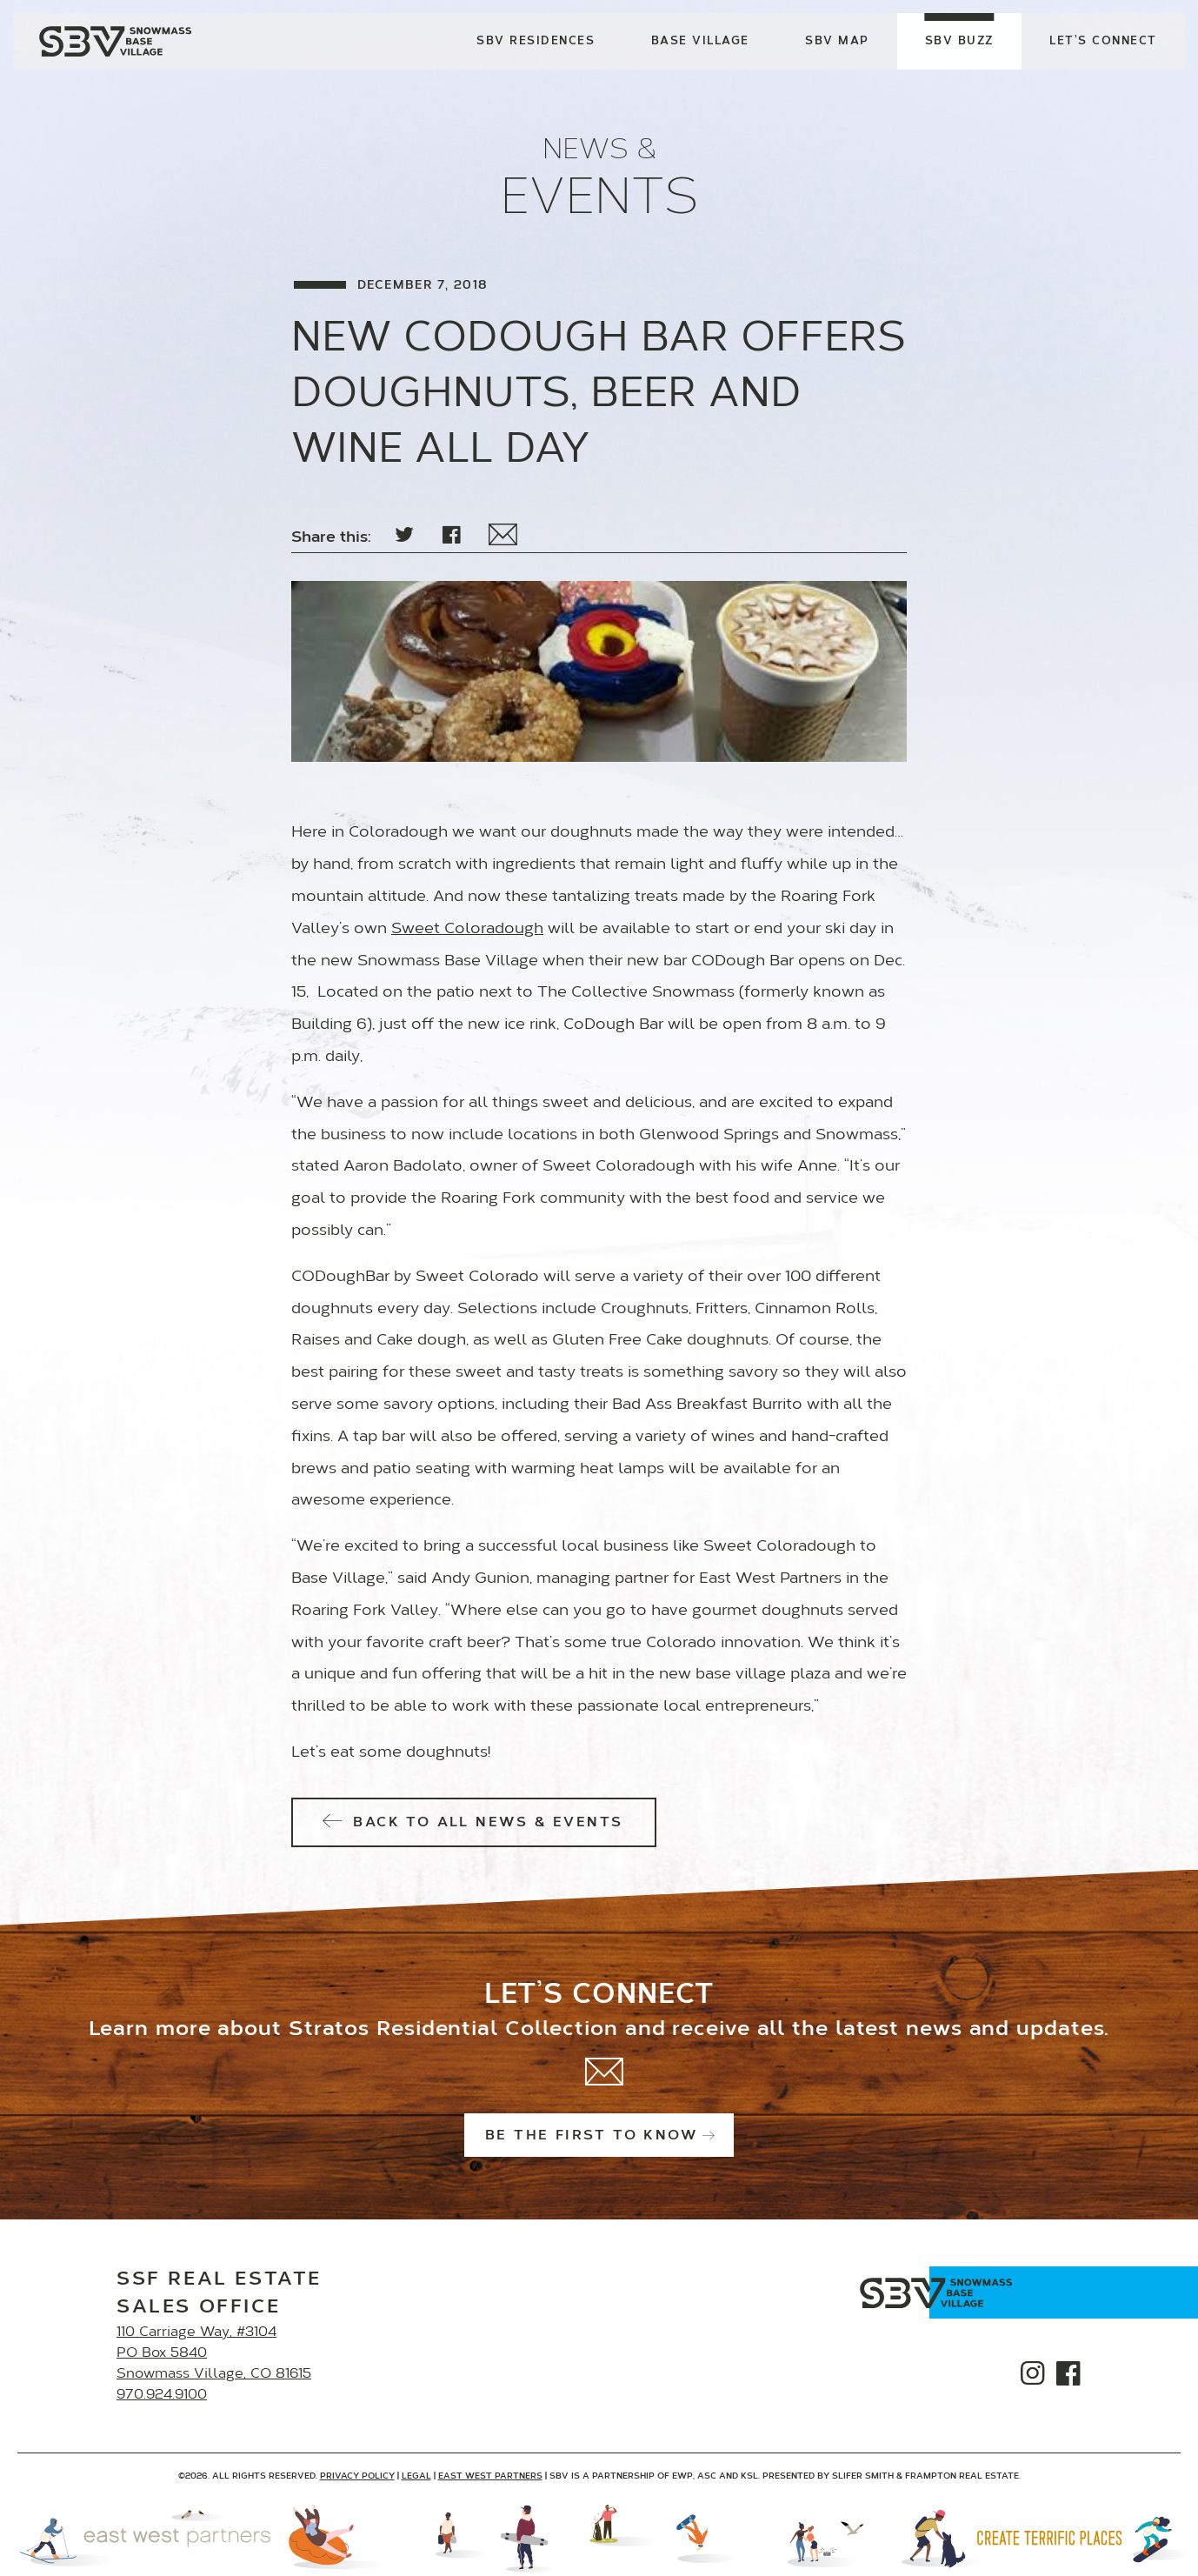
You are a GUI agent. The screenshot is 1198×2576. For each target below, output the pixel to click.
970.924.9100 (161, 2395)
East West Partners (490, 2476)
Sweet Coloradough (467, 930)
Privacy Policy (357, 2476)
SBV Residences (536, 41)
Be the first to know (599, 2136)
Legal (416, 2476)
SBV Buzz (959, 41)
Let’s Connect (1103, 41)
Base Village (700, 41)
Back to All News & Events (474, 1823)
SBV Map (837, 41)
